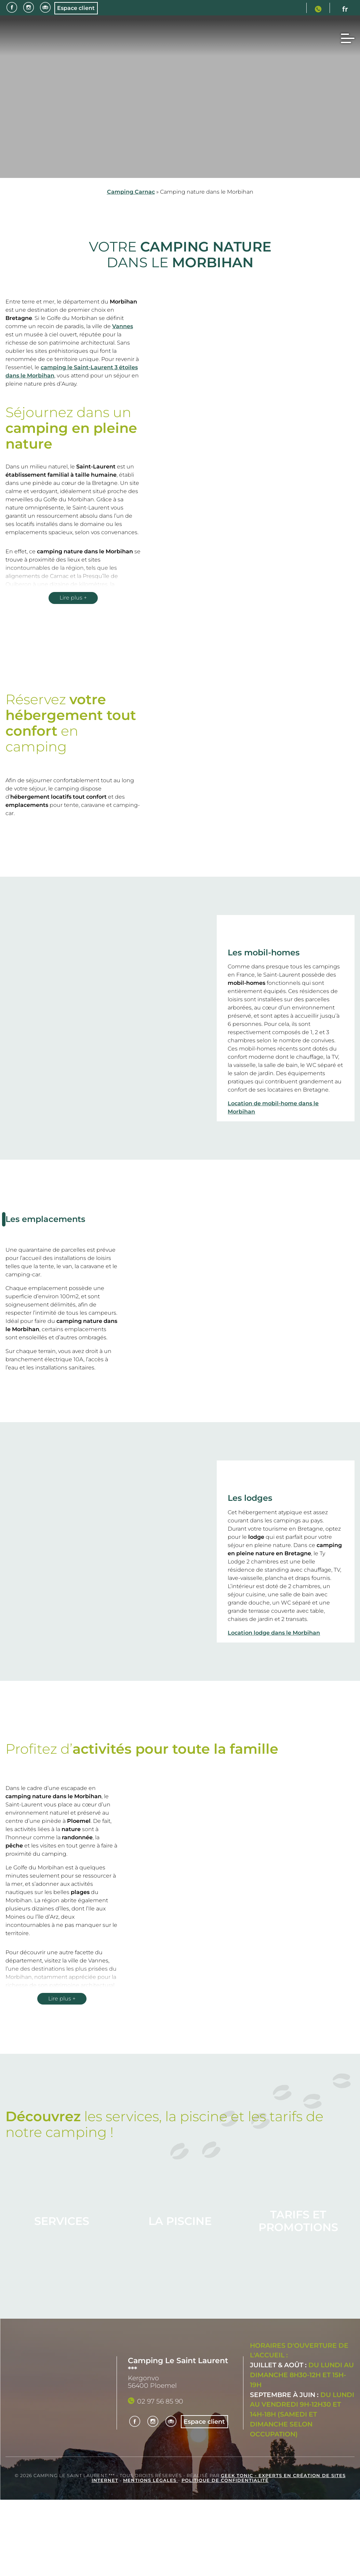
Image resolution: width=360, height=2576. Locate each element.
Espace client (79, 8)
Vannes (122, 326)
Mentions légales (150, 2480)
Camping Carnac (131, 192)
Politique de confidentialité (225, 2480)
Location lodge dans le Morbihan (274, 1633)
